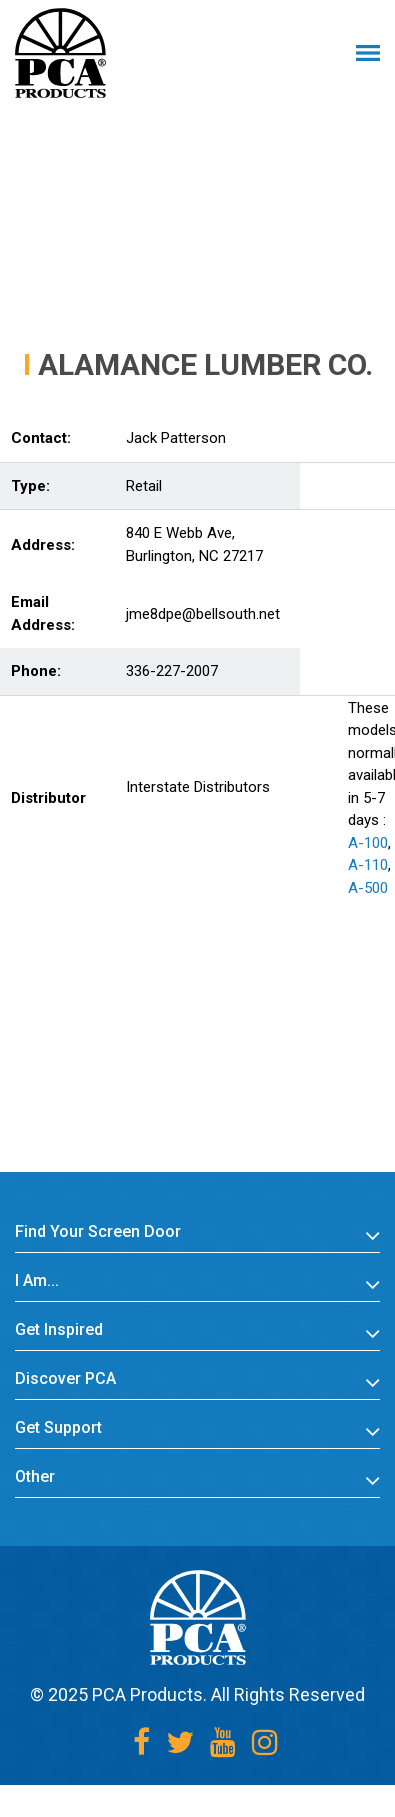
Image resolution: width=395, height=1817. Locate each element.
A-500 (368, 888)
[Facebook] (141, 1742)
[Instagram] (265, 1742)
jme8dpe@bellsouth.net (203, 614)
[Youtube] (223, 1742)
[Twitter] (180, 1742)
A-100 (368, 843)
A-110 (368, 865)
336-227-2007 (172, 671)
